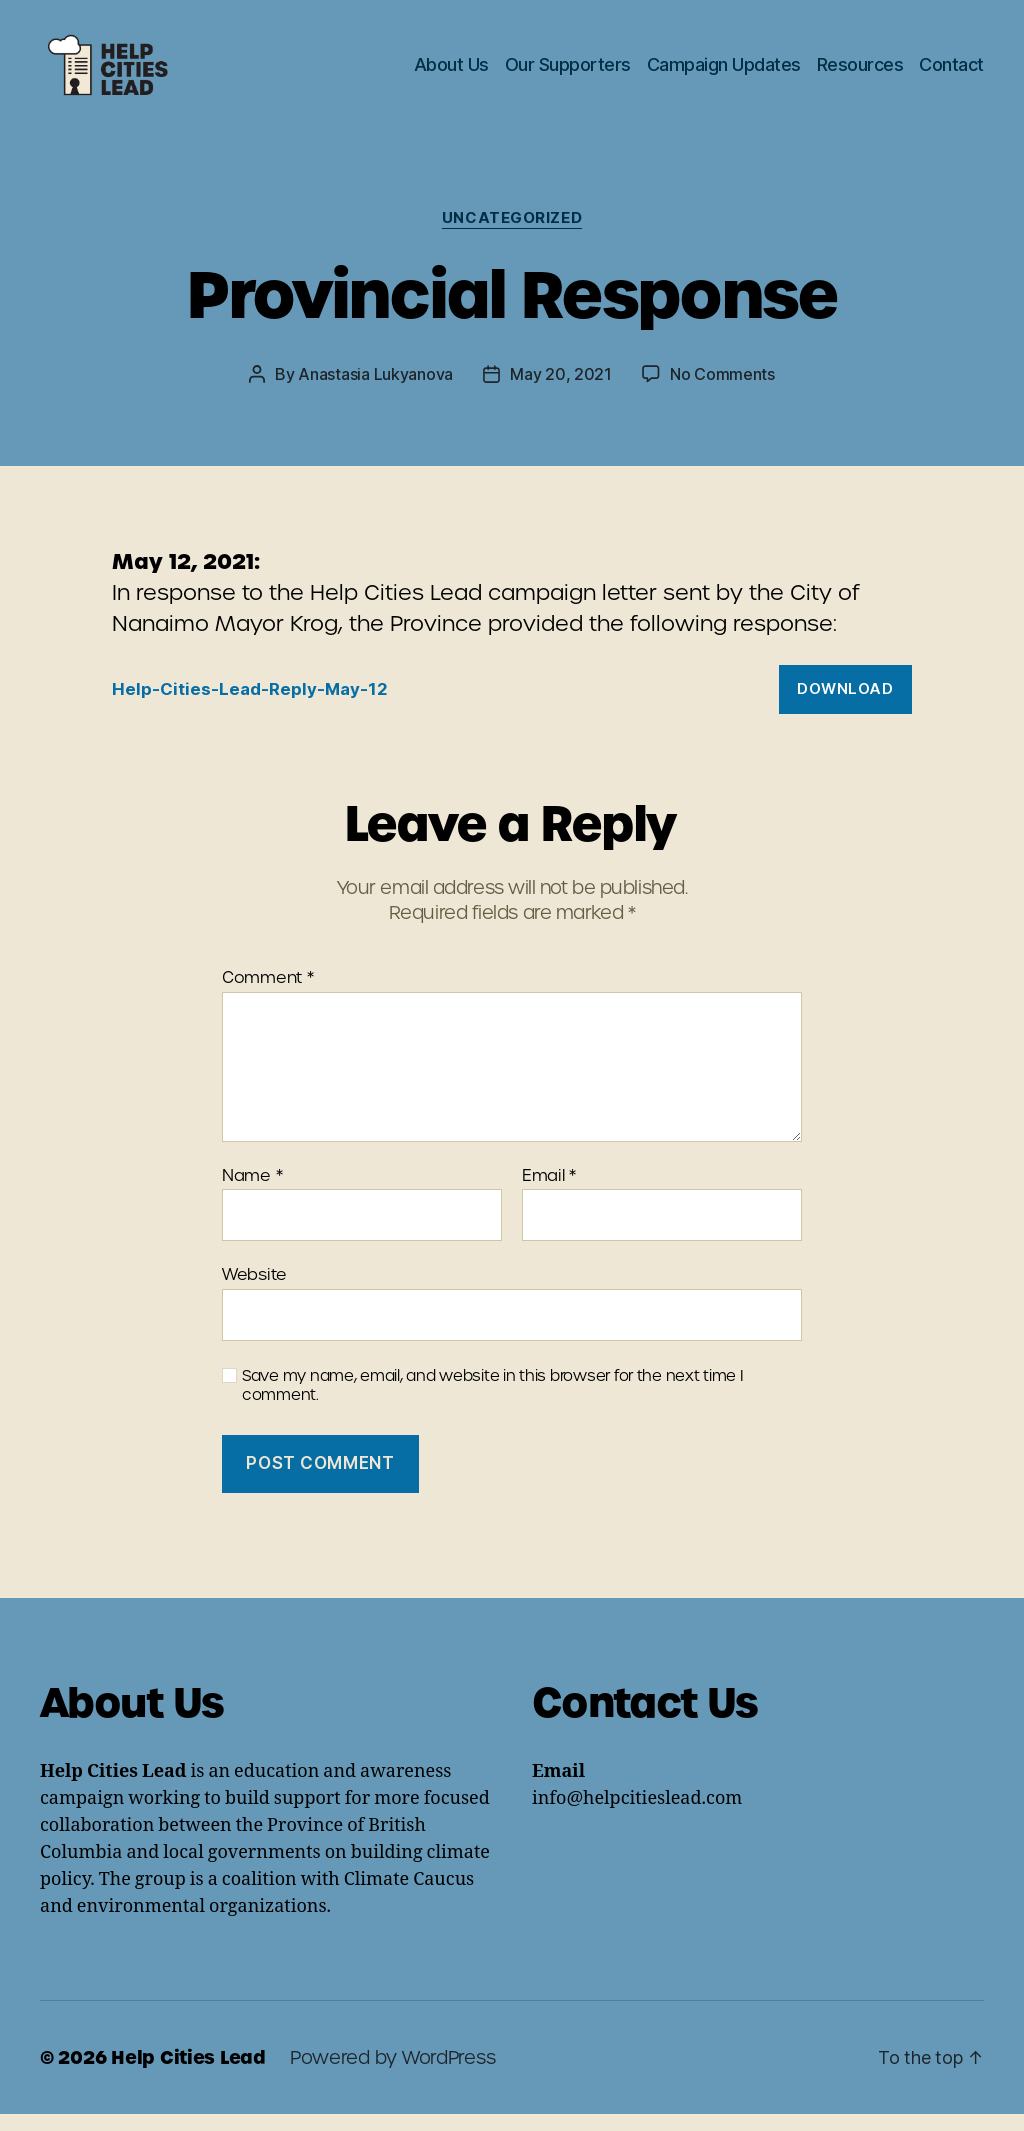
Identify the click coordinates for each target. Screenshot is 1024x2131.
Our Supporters (568, 72)
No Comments (722, 391)
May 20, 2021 (561, 391)
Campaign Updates (724, 72)
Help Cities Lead (188, 2074)
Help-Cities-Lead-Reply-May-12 (250, 706)
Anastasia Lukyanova (375, 391)
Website (254, 1290)
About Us (451, 72)
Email (549, 1193)
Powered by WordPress (393, 2074)
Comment (268, 995)
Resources (860, 72)
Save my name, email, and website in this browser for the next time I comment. (493, 1403)
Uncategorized (512, 235)
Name (252, 1193)
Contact (951, 72)
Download (845, 705)
